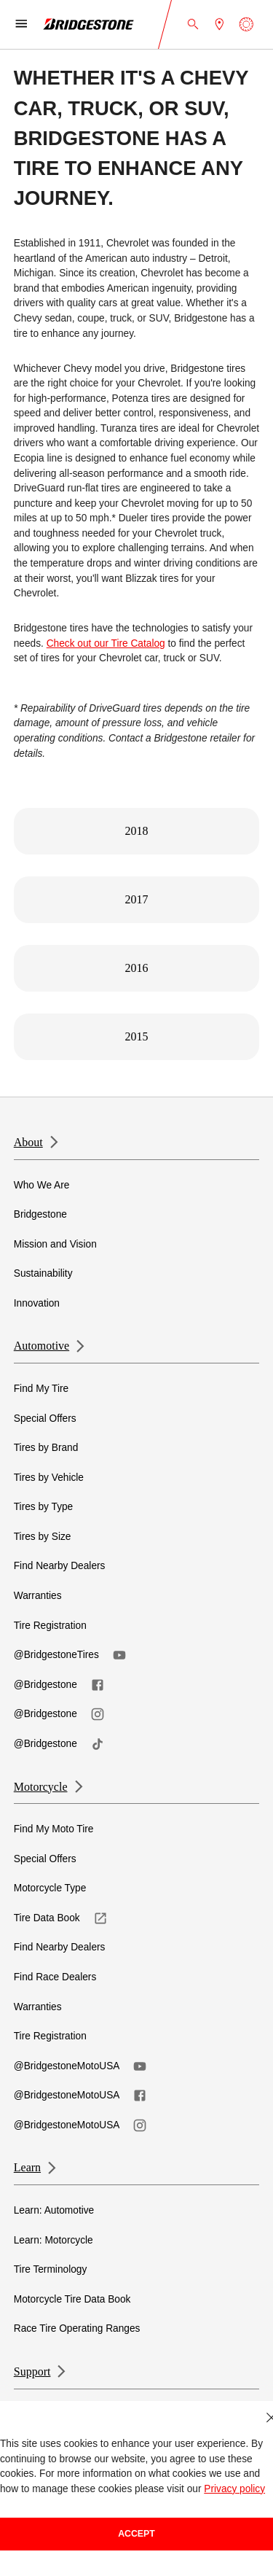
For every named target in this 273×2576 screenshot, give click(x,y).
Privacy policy (234, 2488)
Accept (136, 2534)
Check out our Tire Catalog (106, 643)
